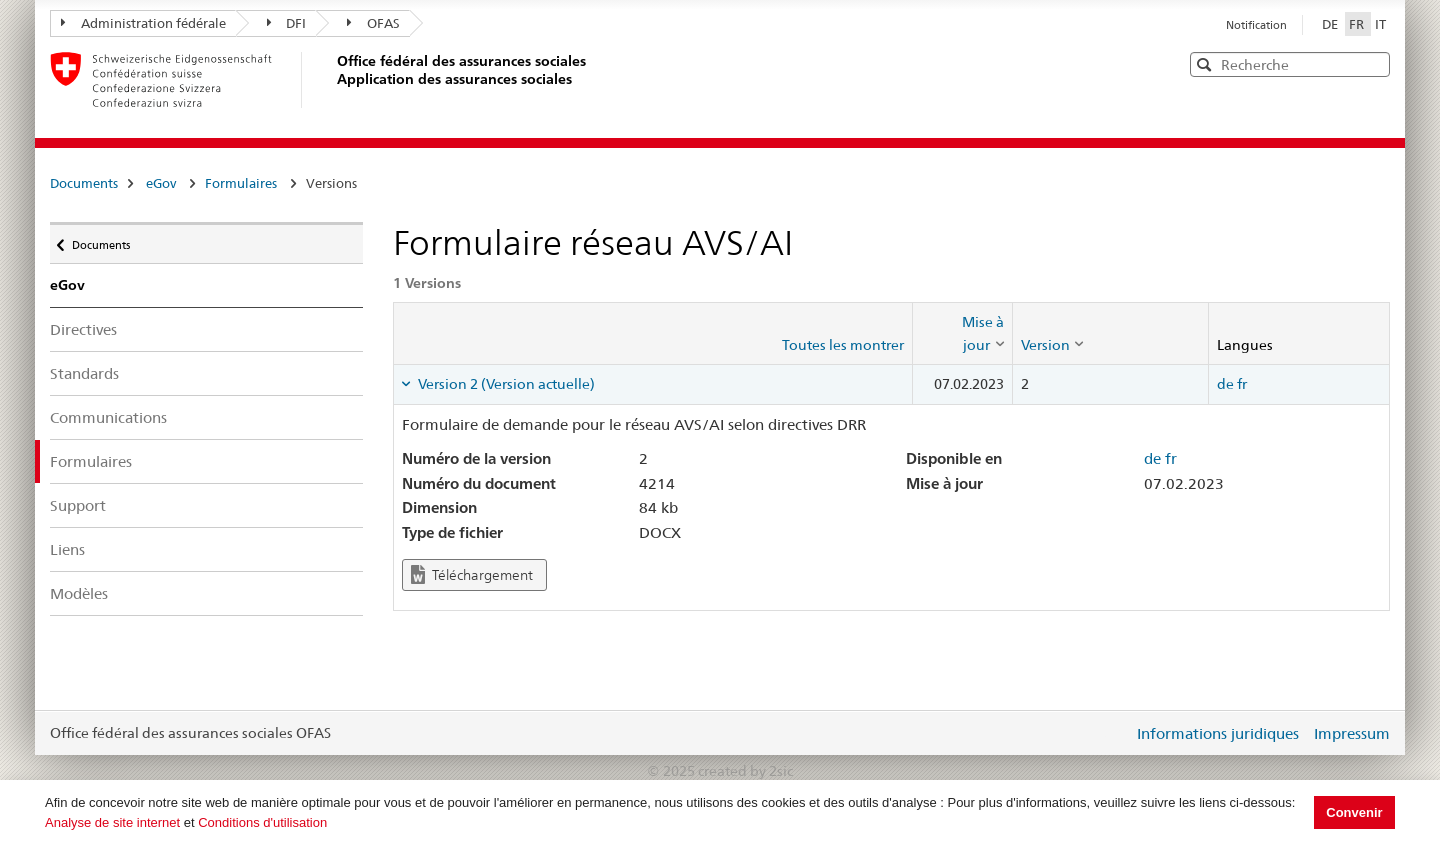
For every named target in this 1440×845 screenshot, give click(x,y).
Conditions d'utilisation (262, 822)
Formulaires (241, 183)
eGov (161, 183)
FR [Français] (1358, 24)
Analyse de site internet (112, 822)
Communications (108, 417)
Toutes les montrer (843, 345)
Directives (83, 329)
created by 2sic (745, 771)
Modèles (79, 593)
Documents (84, 183)
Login (1114, 733)
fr (1242, 384)
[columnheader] (962, 333)
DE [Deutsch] (1331, 24)
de (1225, 384)
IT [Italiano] (1380, 24)
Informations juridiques (1218, 733)
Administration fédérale (143, 23)
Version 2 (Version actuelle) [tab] (505, 384)
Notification (1256, 25)
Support (78, 505)
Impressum (1352, 733)
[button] (1373, 63)
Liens (67, 549)
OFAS (373, 23)
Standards (84, 373)
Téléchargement (472, 574)
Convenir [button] (1354, 812)
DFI (287, 23)
